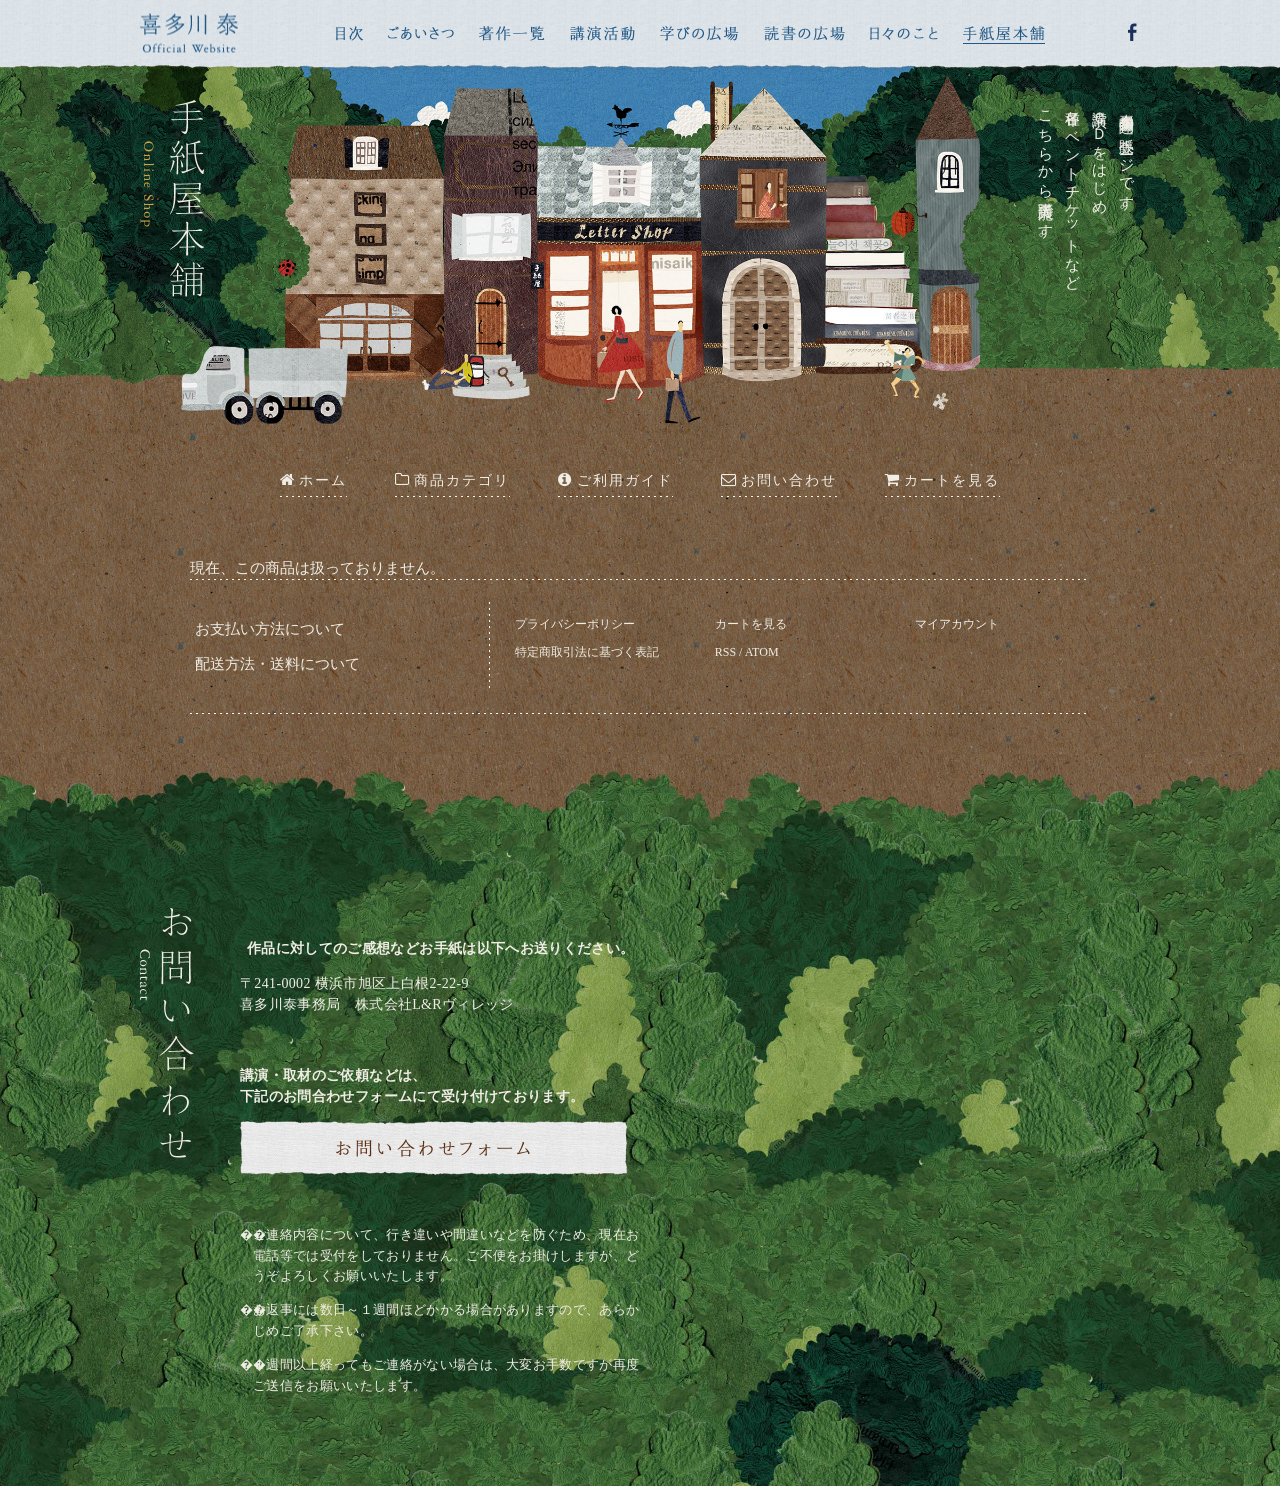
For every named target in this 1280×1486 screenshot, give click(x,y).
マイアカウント (957, 624)
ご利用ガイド (615, 480)
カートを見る (751, 624)
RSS (725, 652)
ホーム (313, 480)
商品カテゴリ (452, 480)
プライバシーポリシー (575, 624)
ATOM (762, 652)
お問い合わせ (779, 480)
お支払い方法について (270, 629)
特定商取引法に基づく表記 (587, 652)
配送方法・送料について (277, 664)
